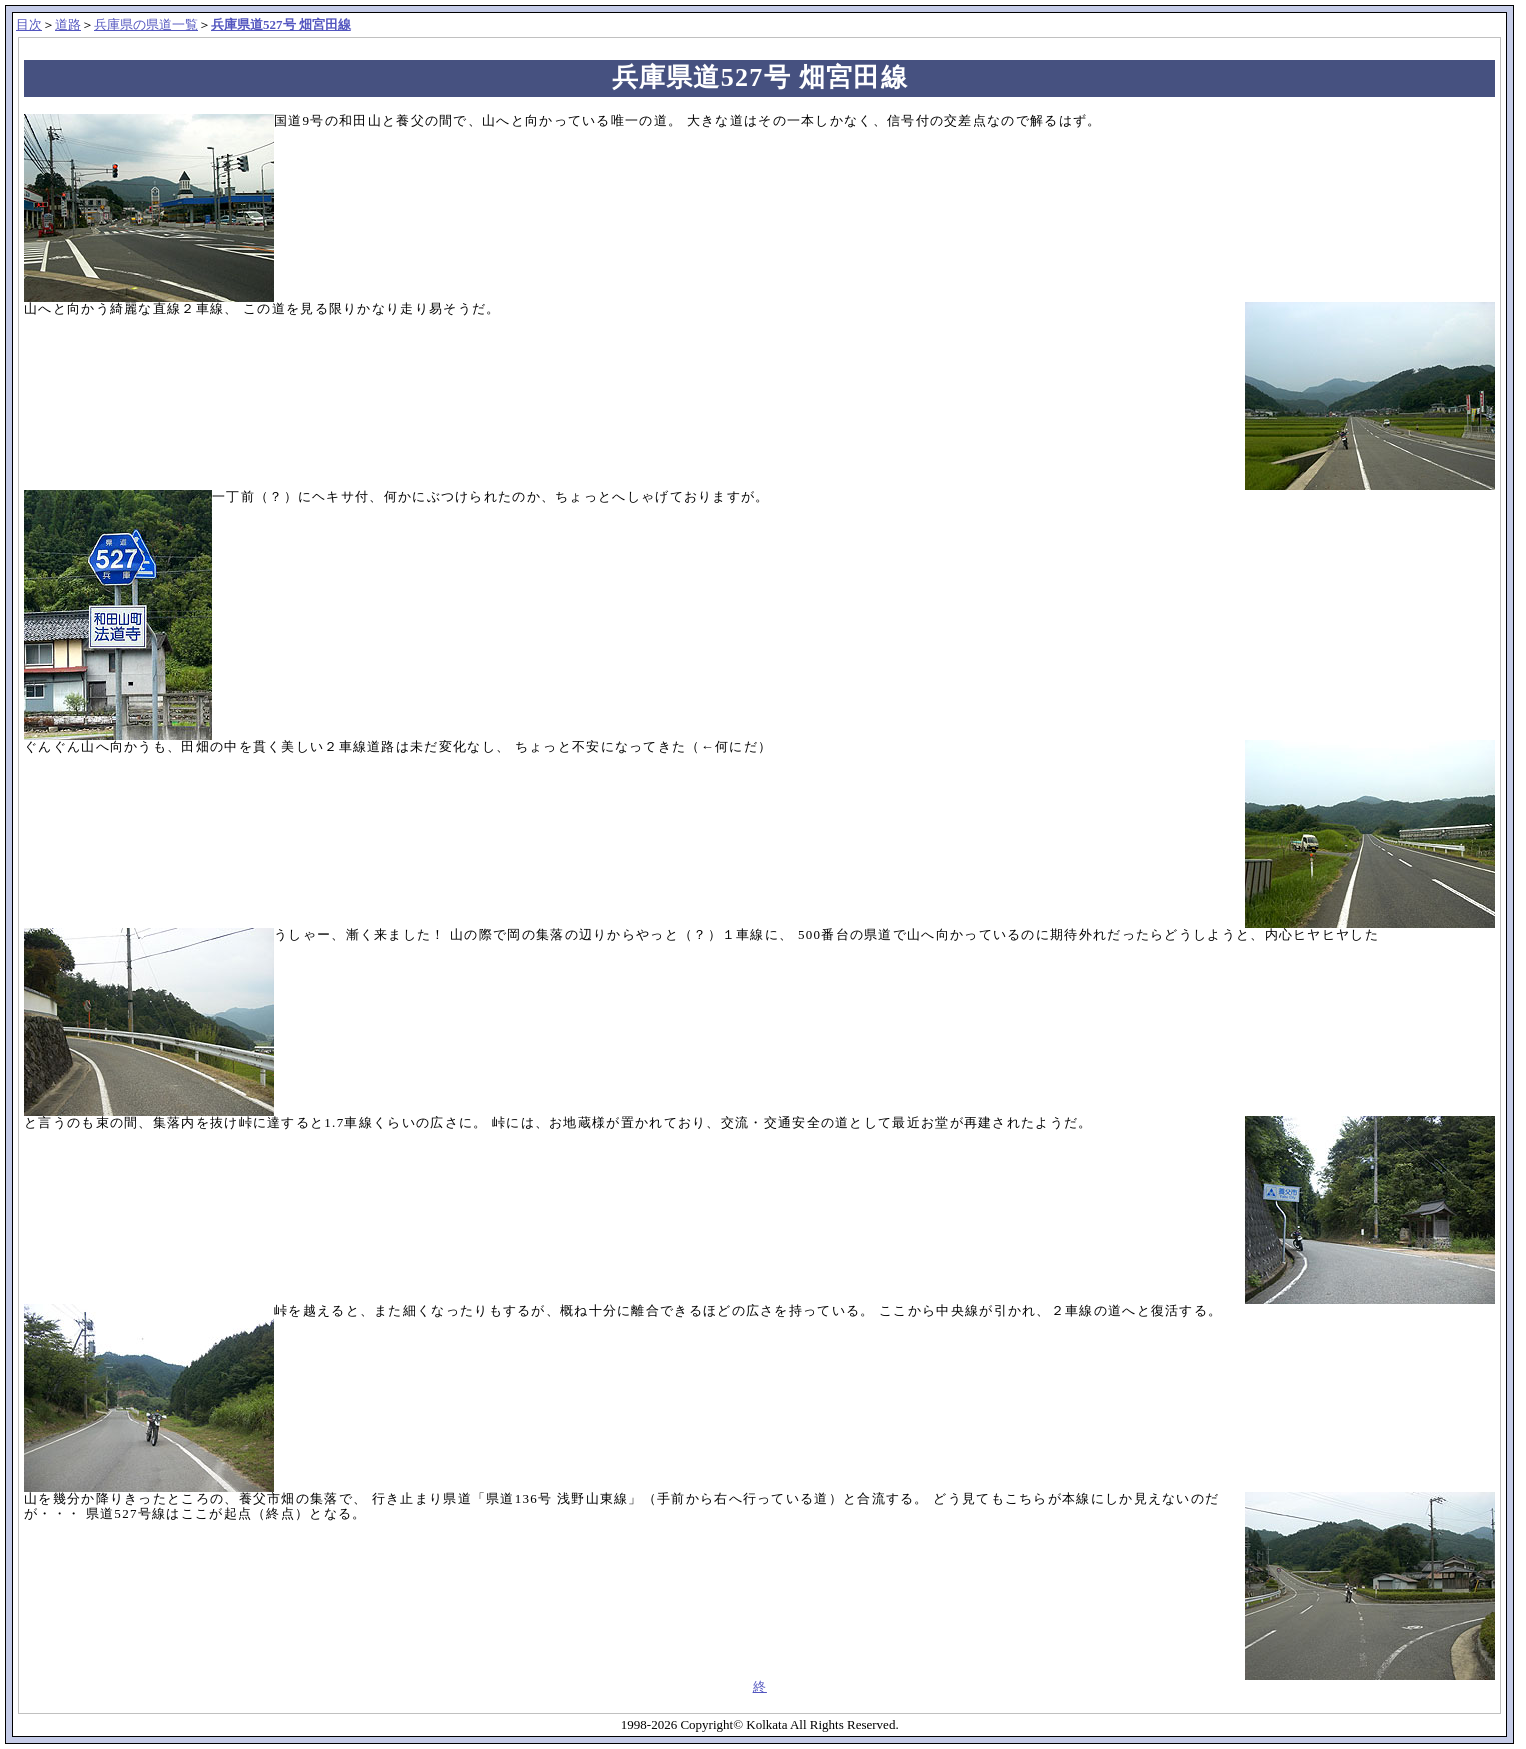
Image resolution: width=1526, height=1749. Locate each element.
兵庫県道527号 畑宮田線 (281, 24)
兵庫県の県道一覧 (146, 24)
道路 (68, 24)
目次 (29, 24)
